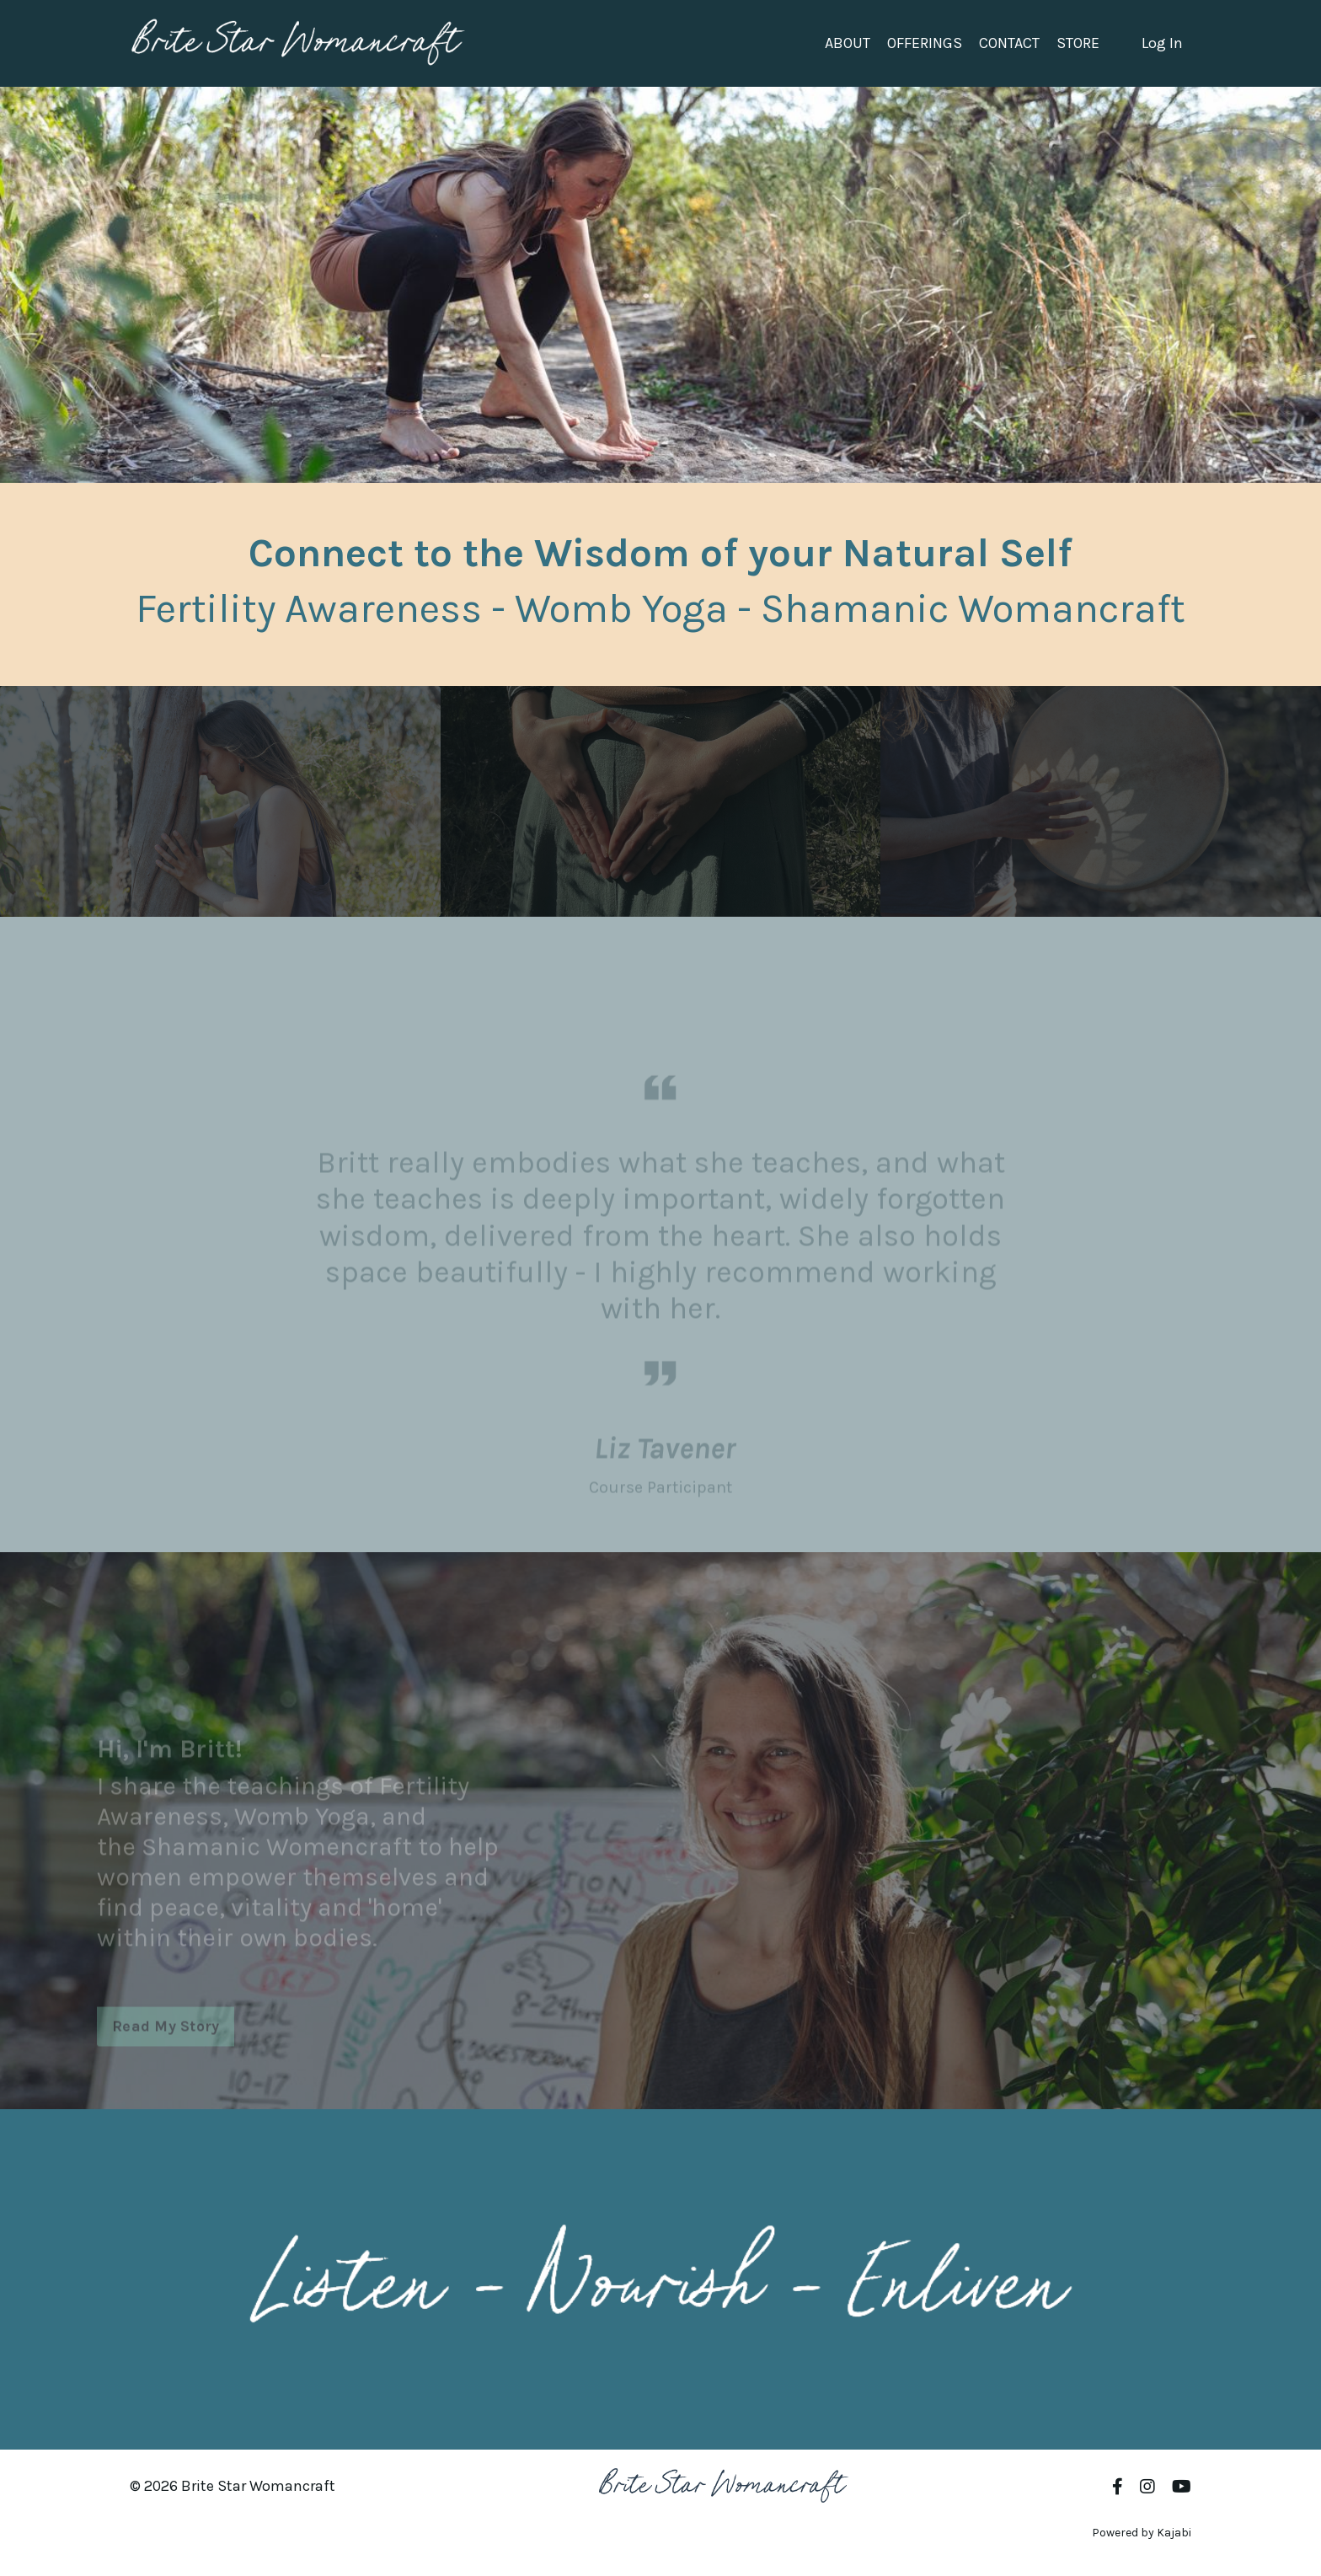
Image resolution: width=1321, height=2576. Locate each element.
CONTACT (1009, 43)
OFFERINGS (924, 43)
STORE (1077, 43)
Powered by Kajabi (1141, 2532)
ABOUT (847, 43)
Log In (1162, 43)
